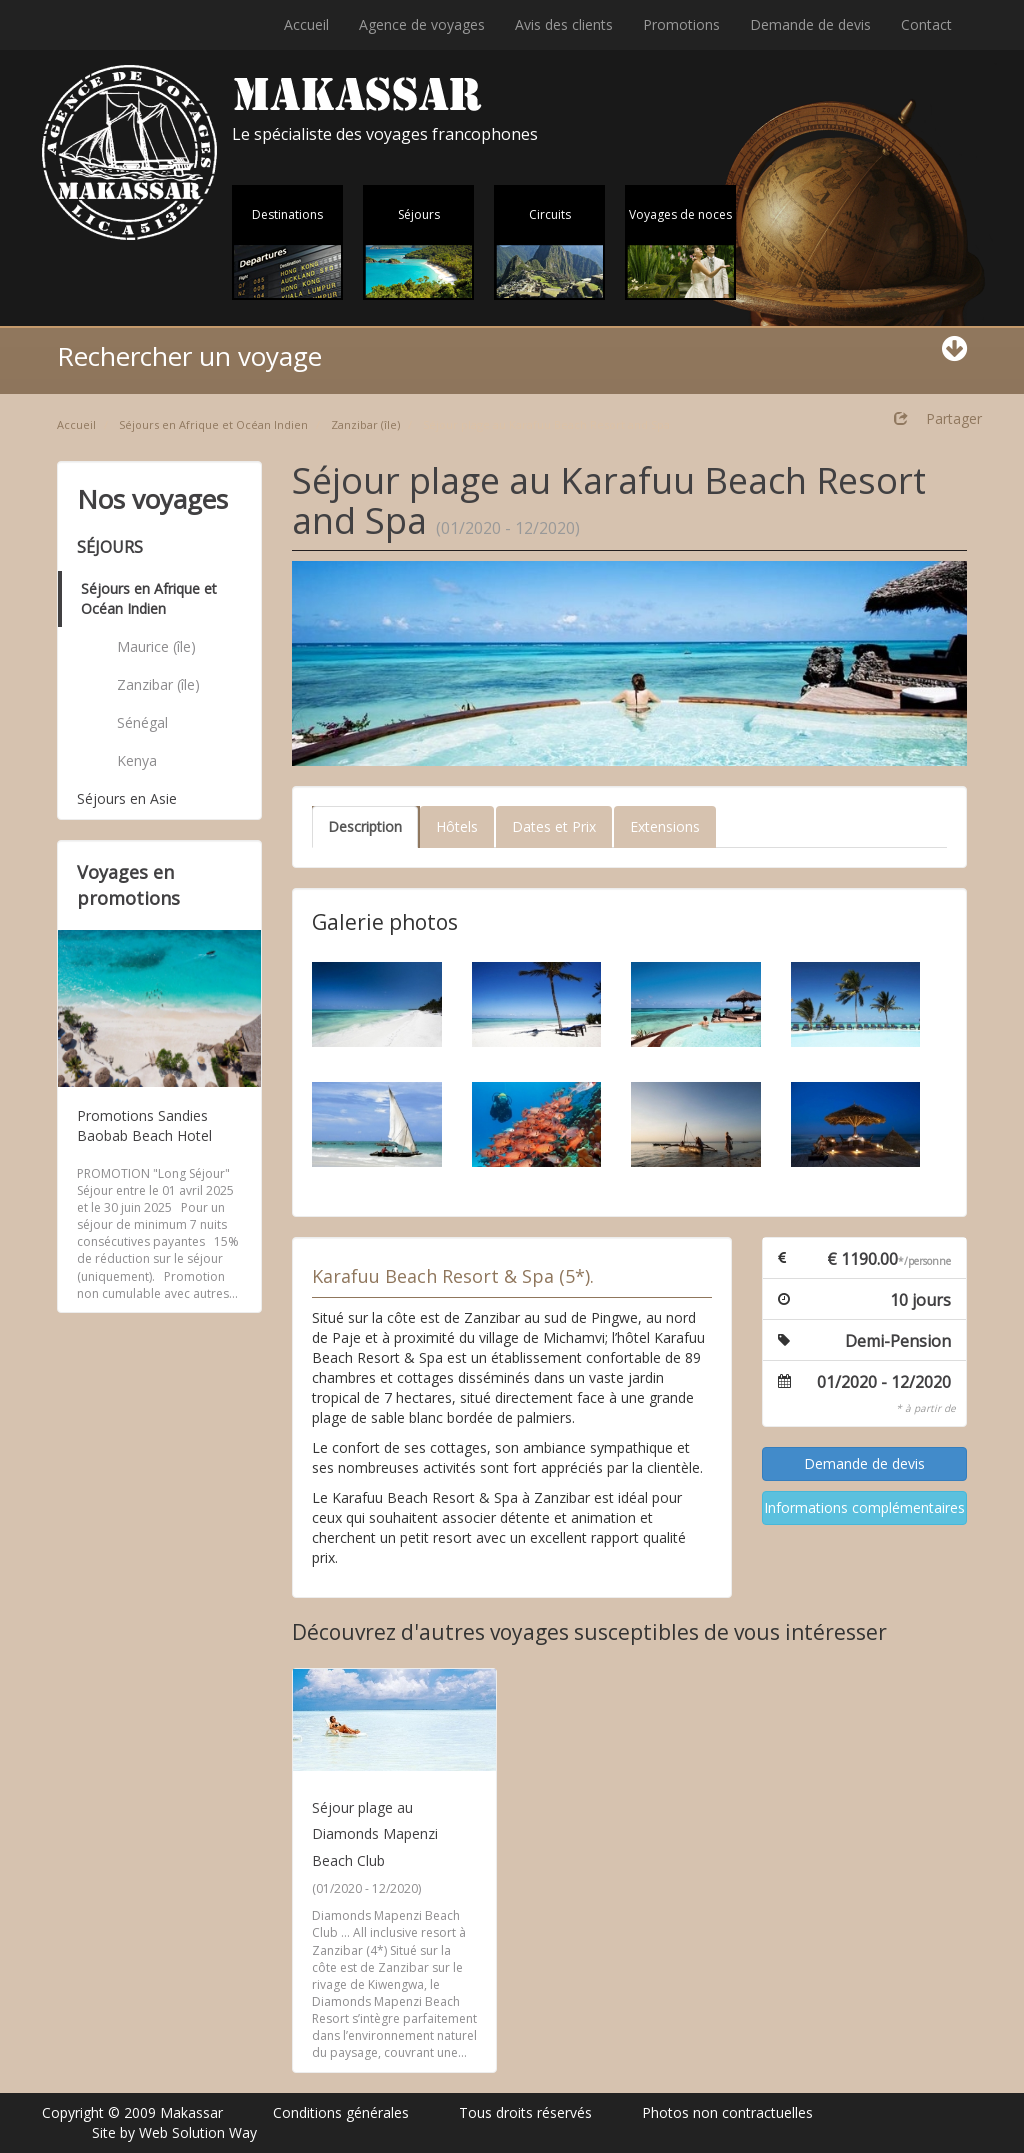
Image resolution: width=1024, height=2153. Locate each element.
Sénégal (142, 722)
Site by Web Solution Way (174, 2132)
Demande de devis (810, 24)
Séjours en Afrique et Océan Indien (213, 424)
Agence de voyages (422, 24)
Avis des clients (564, 24)
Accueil (306, 24)
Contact (926, 24)
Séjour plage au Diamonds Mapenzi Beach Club (375, 1834)
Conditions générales (341, 2112)
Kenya (137, 760)
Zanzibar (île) (365, 424)
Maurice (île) (156, 646)
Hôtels (457, 826)
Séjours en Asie (127, 798)
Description (365, 826)
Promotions (681, 24)
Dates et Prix (554, 826)
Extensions (665, 826)
